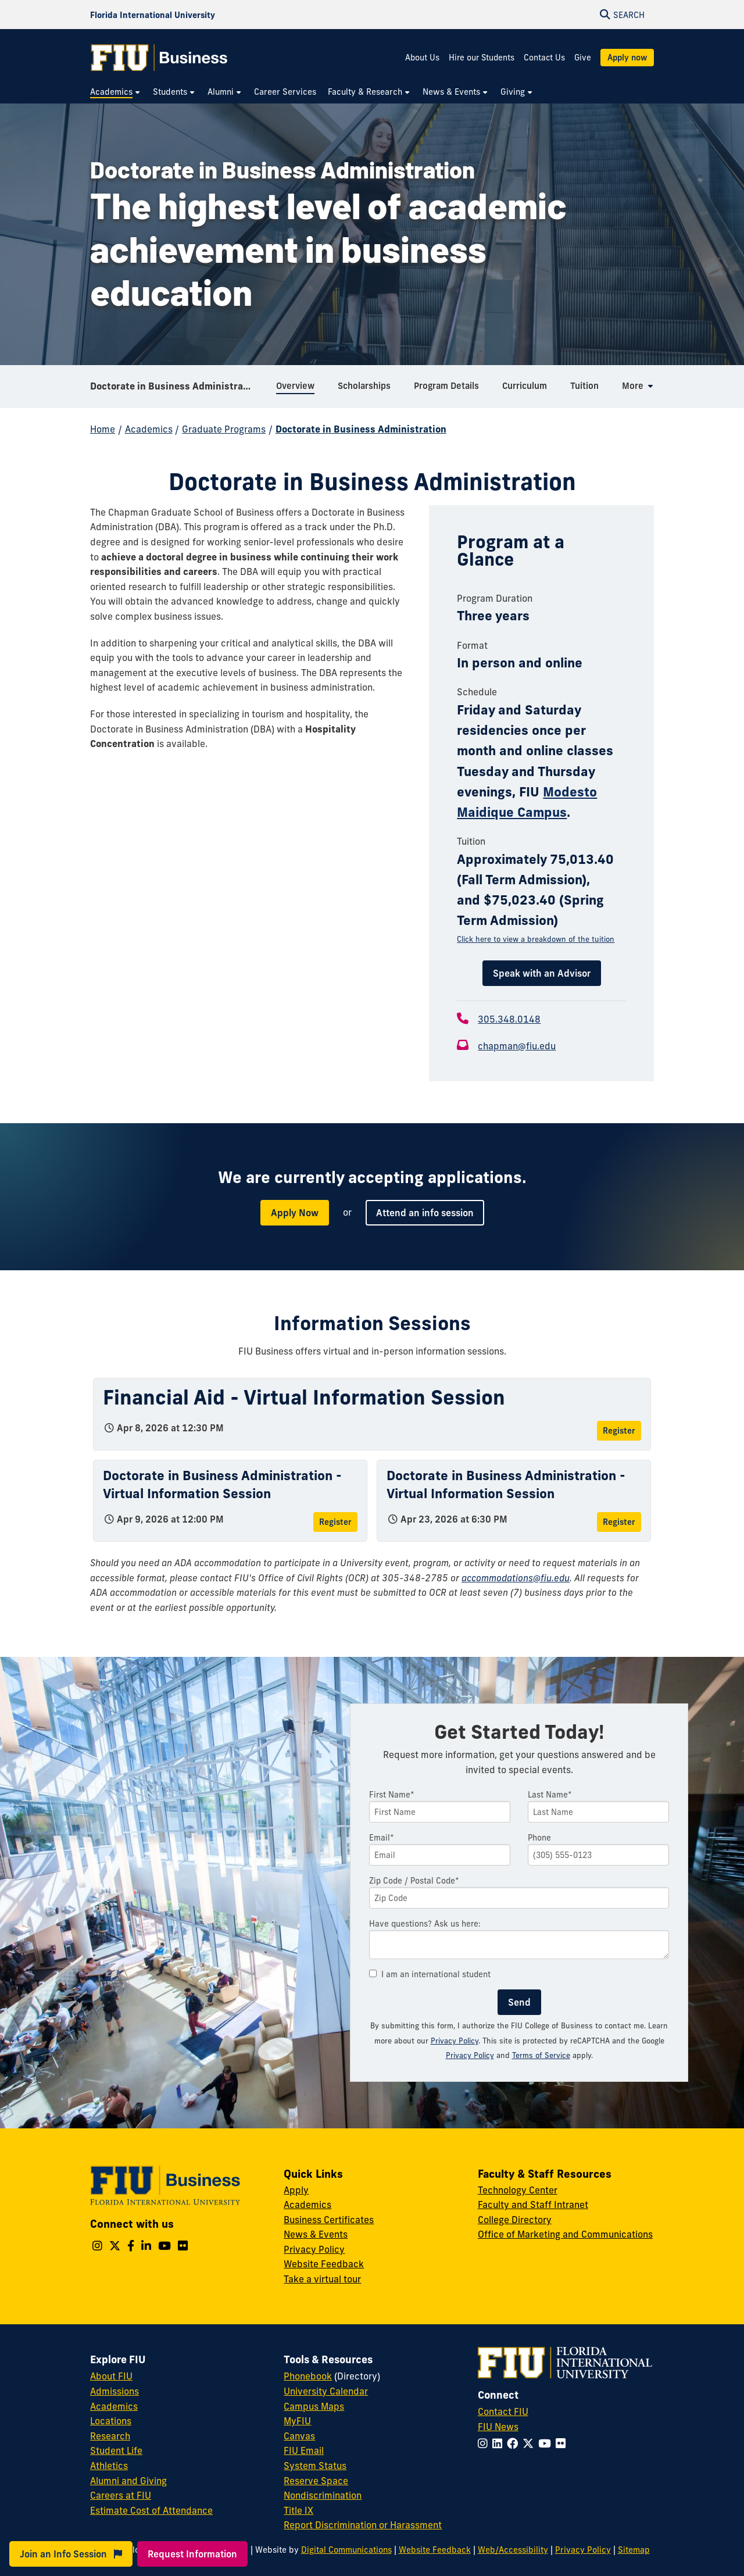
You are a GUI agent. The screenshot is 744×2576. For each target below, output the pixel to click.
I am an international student (430, 1974)
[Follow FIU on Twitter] (530, 2443)
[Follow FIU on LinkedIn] (499, 2443)
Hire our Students (481, 57)
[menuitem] (115, 92)
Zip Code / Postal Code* (414, 1880)
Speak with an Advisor (542, 973)
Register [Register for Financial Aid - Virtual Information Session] (619, 1430)
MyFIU (297, 2421)
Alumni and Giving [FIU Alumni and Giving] (128, 2480)
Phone (539, 1837)
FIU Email (304, 2450)
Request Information (192, 2554)
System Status (315, 2465)
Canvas (299, 2436)
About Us (422, 57)
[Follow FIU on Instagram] (485, 2443)
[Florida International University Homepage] (152, 14)
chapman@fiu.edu (517, 1046)
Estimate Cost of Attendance (151, 2510)
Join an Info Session (71, 2554)
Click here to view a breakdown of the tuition (535, 939)
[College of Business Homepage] (159, 57)
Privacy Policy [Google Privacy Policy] (470, 2055)
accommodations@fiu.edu (516, 1578)
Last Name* (550, 1794)
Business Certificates (329, 2219)
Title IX (298, 2510)
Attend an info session (425, 1213)
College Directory (515, 2219)
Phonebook (308, 2376)
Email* (381, 1837)
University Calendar (326, 2391)
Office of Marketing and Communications (565, 2234)
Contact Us (544, 57)
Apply (296, 2190)
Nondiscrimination (323, 2495)
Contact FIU (503, 2411)
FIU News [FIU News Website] (498, 2426)
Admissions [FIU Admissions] (114, 2391)
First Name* (391, 1794)
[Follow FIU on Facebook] (515, 2443)
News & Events (316, 2234)
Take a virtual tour (322, 2279)
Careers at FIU (120, 2495)
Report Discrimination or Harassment (363, 2525)
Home (102, 429)
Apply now (627, 57)
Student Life (116, 2450)
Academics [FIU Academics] (114, 2406)
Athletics (109, 2465)
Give (582, 57)
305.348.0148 (509, 1019)
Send (519, 2002)
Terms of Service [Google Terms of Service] (541, 2055)
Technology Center (517, 2190)
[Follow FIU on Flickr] (563, 2443)
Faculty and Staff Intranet (533, 2204)
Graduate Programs (224, 429)
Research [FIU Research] (110, 2436)
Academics (149, 429)
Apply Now (295, 1213)
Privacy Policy (454, 2040)
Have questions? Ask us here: (425, 1923)
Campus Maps (314, 2406)
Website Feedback (324, 2264)
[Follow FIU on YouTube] (547, 2443)
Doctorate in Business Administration (175, 386)
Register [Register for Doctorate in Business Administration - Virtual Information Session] (335, 1522)
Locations (110, 2421)
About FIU (111, 2376)
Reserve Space (316, 2480)
